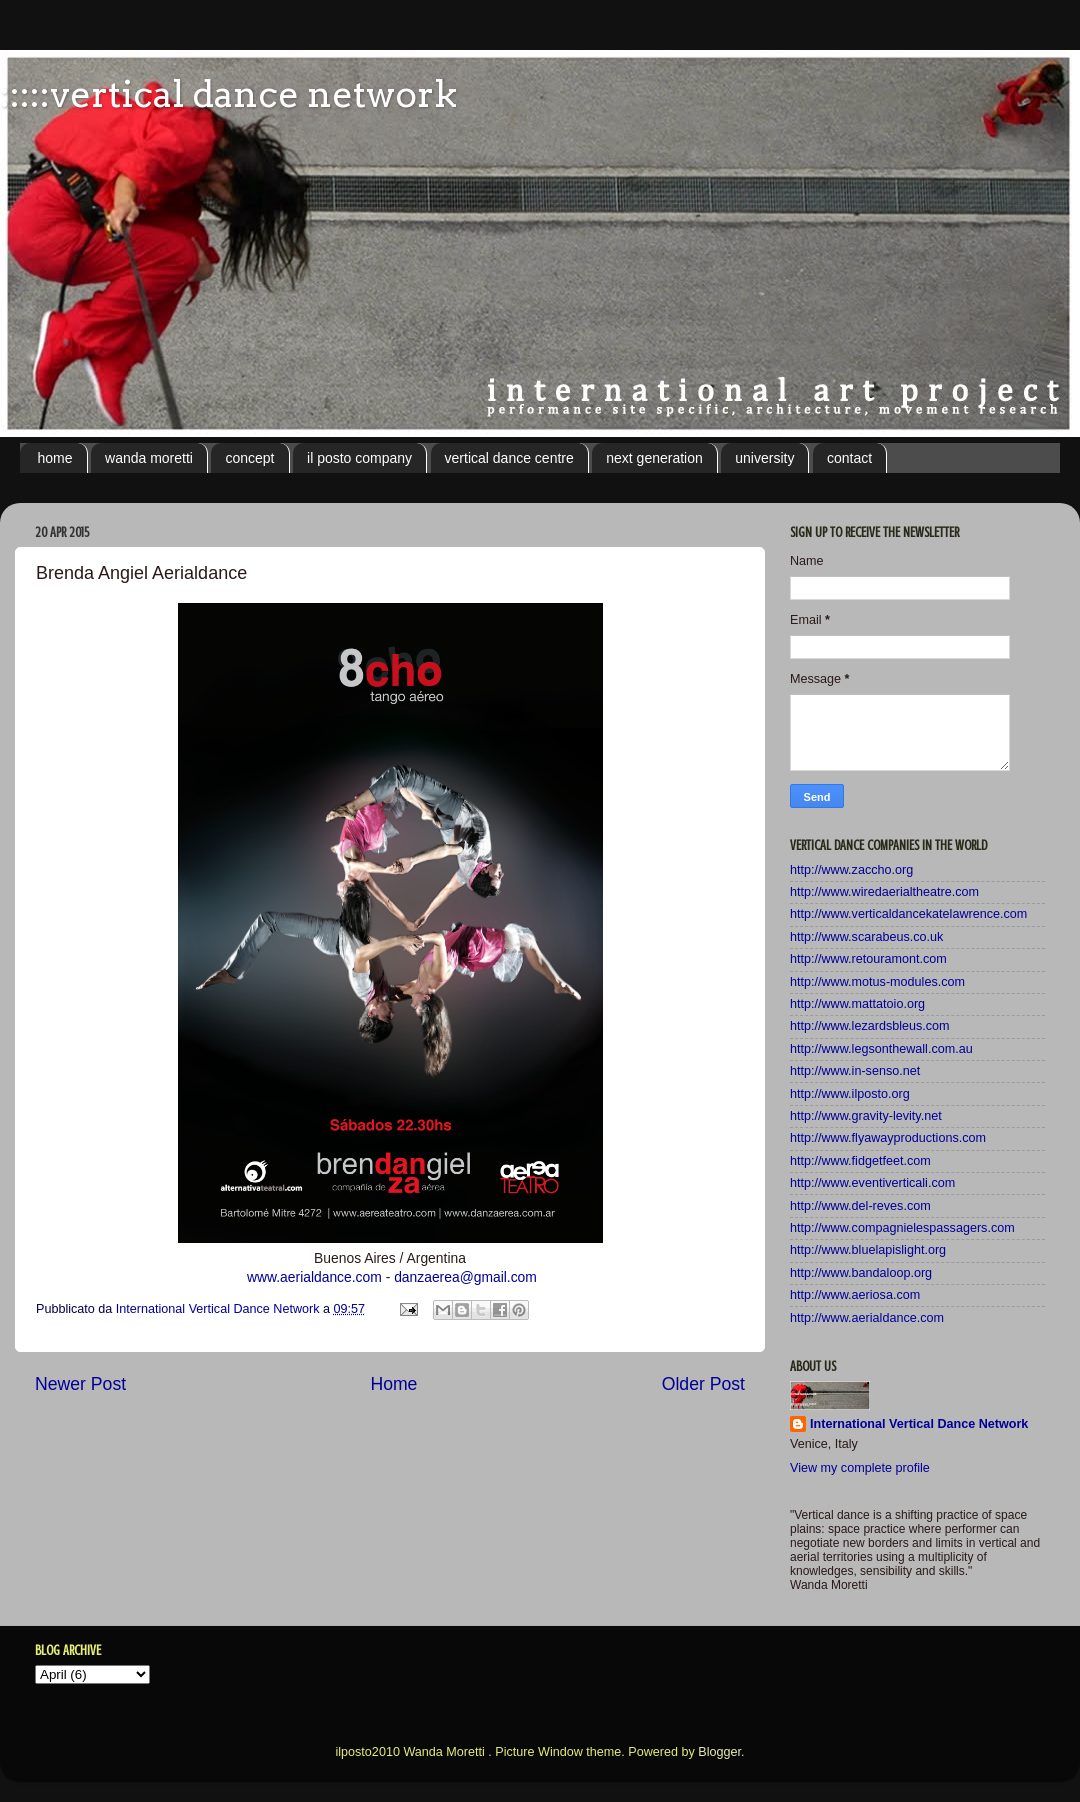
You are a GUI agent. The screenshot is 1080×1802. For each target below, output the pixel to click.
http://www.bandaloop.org (861, 1273)
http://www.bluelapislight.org (868, 1250)
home (55, 458)
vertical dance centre (509, 458)
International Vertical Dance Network (919, 1424)
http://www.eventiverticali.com (872, 1183)
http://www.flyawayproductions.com (888, 1138)
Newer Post (80, 1384)
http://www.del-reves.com (860, 1206)
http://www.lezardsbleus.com (870, 1026)
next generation (654, 458)
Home (393, 1384)
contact (849, 458)
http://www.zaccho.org (851, 870)
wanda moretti (149, 458)
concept (249, 458)
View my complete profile (860, 1468)
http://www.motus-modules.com (877, 982)
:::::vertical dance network (228, 94)
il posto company (359, 458)
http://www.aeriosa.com (855, 1295)
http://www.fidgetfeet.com (860, 1161)
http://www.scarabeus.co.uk (866, 937)
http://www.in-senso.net (855, 1071)
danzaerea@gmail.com (465, 1277)
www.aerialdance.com (314, 1277)
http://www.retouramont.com (868, 959)
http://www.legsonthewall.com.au (881, 1049)
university (764, 458)
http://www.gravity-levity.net (866, 1116)
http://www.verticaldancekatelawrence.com (908, 914)
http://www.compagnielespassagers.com (902, 1228)
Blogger (719, 1752)
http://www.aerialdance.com (867, 1318)
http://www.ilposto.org (850, 1094)
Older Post (703, 1384)
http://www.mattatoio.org (857, 1004)
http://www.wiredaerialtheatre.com (884, 892)
